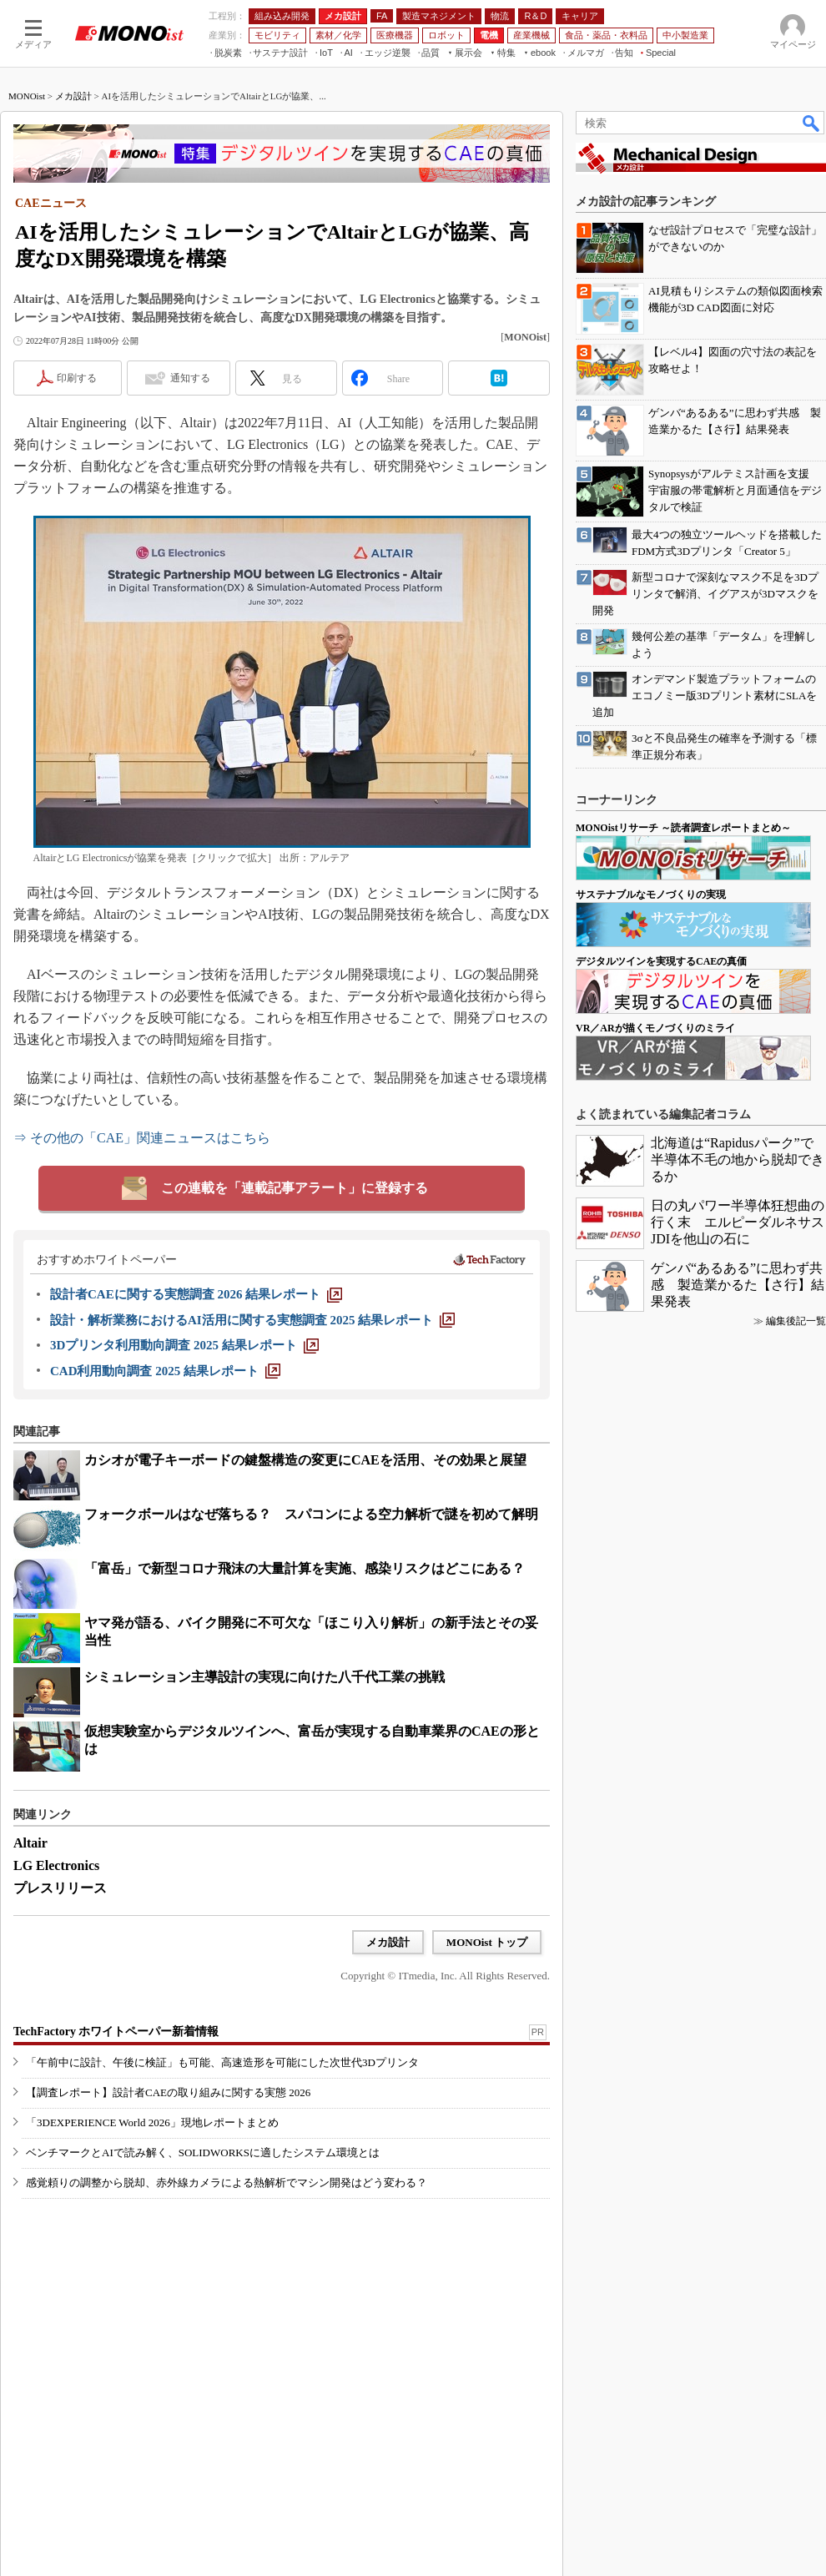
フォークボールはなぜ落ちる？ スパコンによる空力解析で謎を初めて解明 (311, 1514)
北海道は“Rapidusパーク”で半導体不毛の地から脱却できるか (737, 1159)
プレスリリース (60, 1888)
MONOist (26, 96)
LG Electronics (56, 1865)
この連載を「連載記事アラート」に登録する (294, 1188)
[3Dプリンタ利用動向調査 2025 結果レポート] (184, 1345)
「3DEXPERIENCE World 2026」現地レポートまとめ (152, 2122)
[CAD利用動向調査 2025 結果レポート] (165, 1371)
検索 (811, 122)
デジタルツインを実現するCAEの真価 (661, 961)
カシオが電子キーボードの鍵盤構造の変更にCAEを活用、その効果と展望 (305, 1460)
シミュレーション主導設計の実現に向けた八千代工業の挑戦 (264, 1677)
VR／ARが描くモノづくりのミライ (655, 1028)
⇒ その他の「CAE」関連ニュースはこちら (141, 1138)
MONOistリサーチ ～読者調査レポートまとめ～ (683, 828)
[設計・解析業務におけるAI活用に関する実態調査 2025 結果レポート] (252, 1320)
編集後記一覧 (796, 1321)
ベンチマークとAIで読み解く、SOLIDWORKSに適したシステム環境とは (203, 2152)
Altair (30, 1843)
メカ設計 (73, 96)
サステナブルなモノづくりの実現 (651, 894)
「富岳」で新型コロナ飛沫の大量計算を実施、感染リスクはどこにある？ (304, 1568)
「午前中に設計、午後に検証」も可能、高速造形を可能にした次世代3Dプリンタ (222, 2062)
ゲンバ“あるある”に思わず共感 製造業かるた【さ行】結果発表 (737, 1284)
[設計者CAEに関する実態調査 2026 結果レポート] (196, 1294)
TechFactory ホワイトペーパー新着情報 (116, 2031)
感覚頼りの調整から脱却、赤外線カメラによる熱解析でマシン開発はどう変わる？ (226, 2182)
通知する (190, 378)
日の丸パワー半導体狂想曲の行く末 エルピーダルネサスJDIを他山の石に (737, 1222)
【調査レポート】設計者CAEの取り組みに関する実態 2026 (168, 2092)
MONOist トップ (486, 1942)
